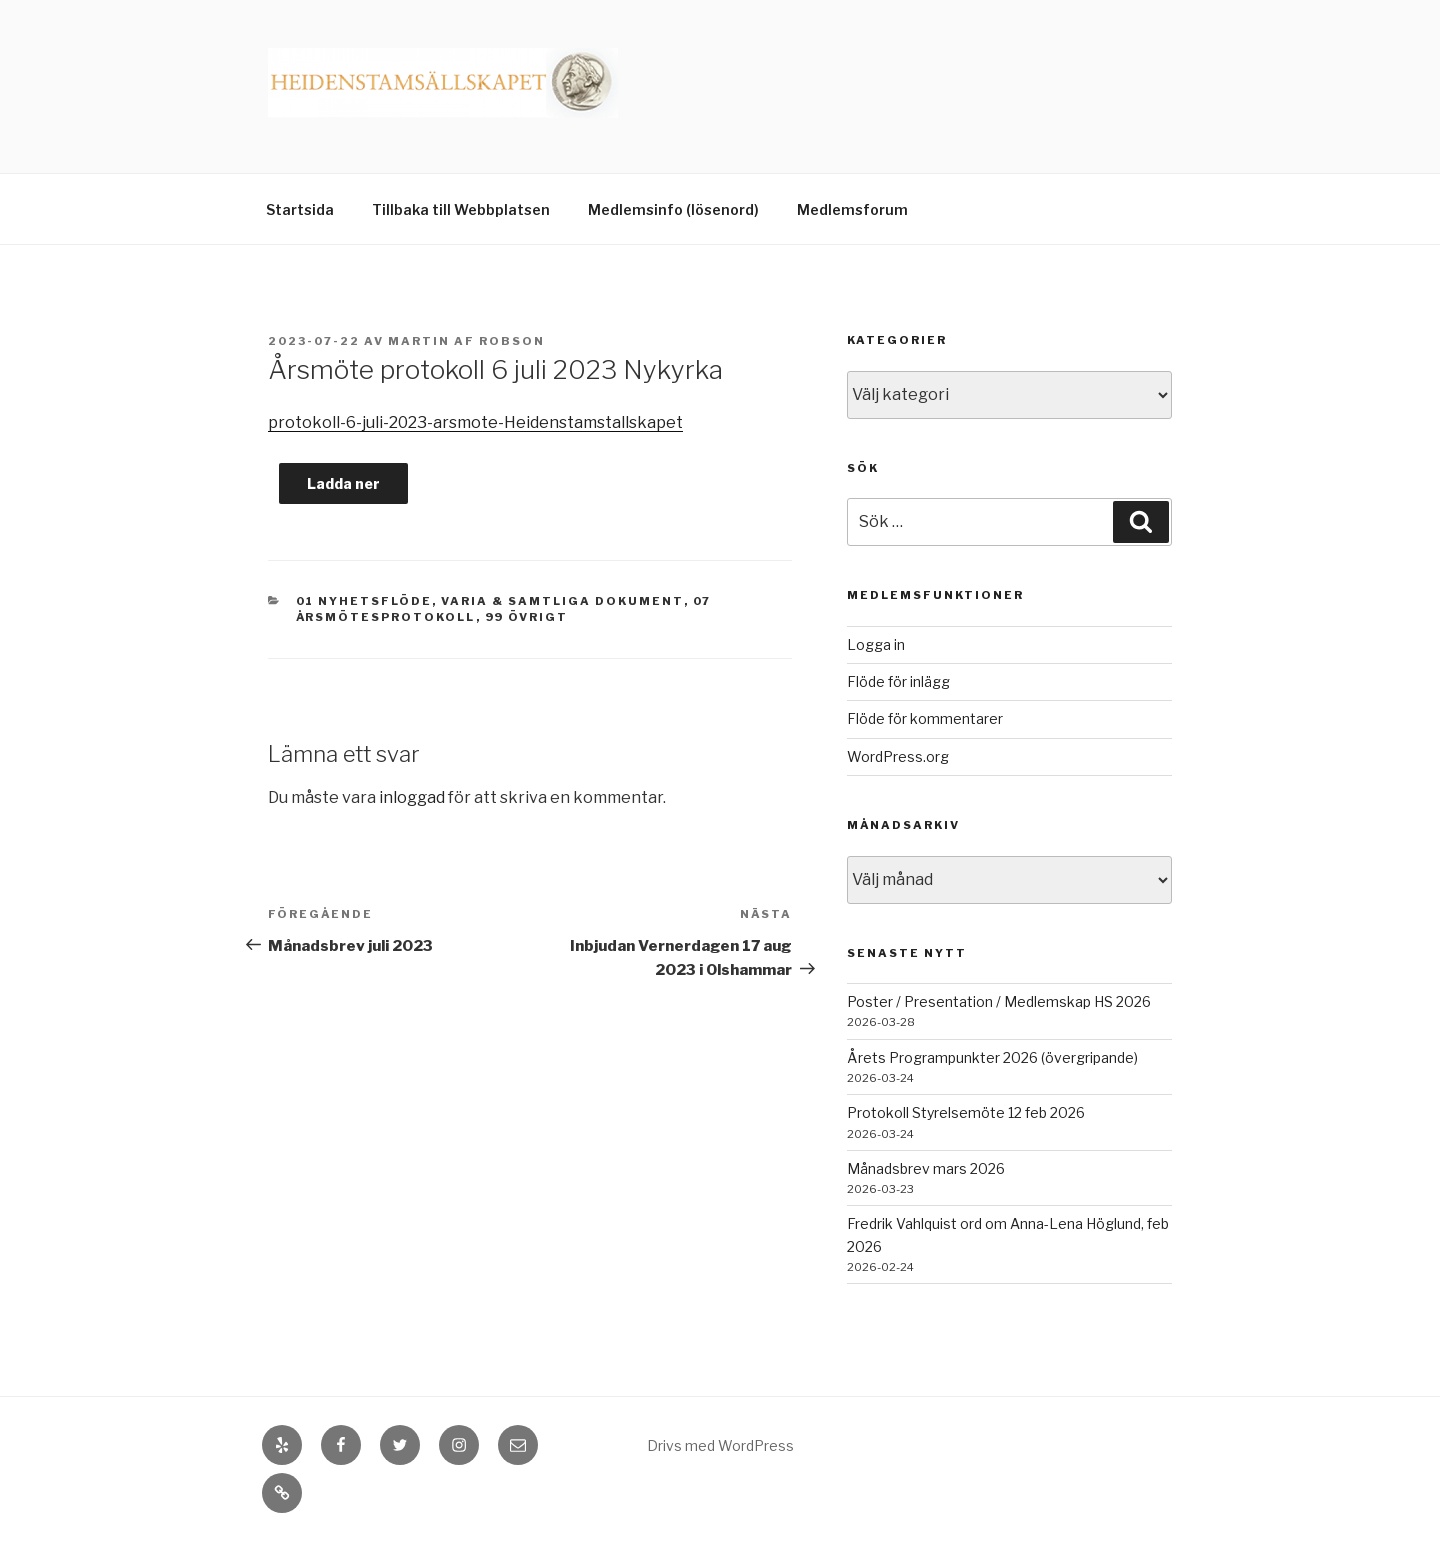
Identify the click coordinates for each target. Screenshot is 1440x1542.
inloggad (412, 797)
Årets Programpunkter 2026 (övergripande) (992, 1057)
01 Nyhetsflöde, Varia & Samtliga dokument (490, 601)
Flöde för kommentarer (925, 718)
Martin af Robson (466, 341)
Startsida (300, 209)
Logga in (876, 644)
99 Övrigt (527, 617)
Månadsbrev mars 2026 (926, 1168)
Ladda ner (343, 483)
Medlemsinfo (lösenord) (673, 209)
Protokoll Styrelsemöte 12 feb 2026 (966, 1112)
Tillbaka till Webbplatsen (461, 209)
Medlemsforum (852, 209)
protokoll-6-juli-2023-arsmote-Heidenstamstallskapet (475, 422)
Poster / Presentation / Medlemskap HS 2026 (999, 1001)
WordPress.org (898, 756)
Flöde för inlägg (898, 681)
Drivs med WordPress (720, 1445)
